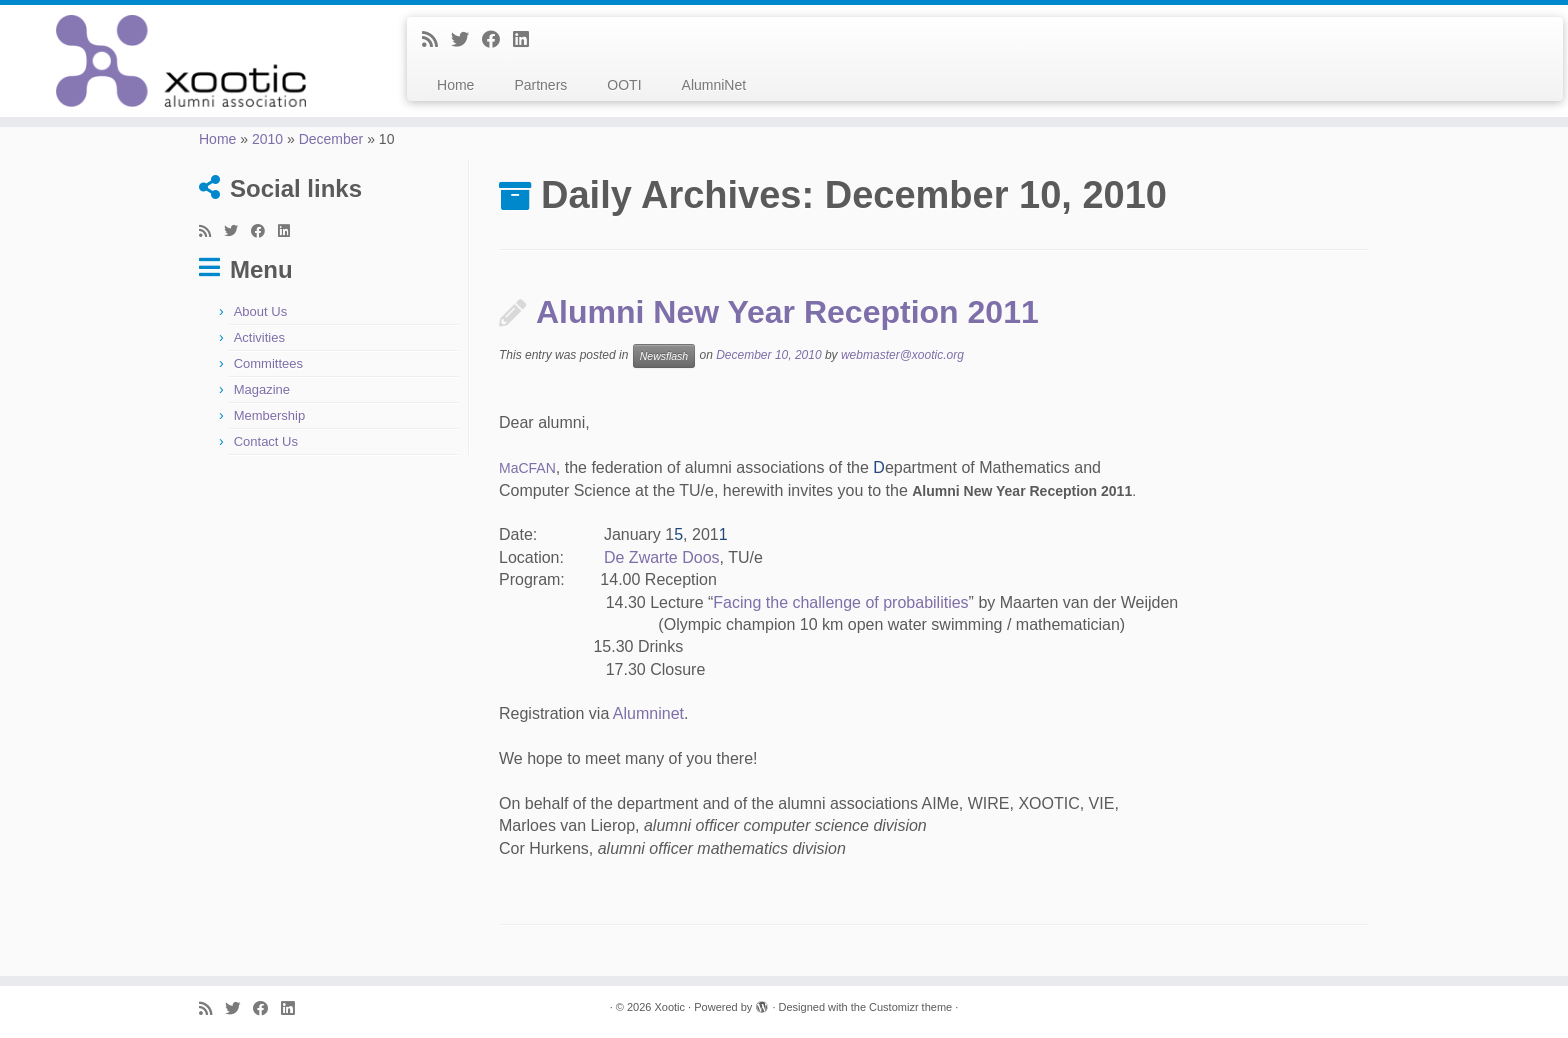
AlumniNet (714, 85)
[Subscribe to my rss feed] (436, 40)
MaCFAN (527, 468)
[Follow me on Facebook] (497, 40)
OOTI (624, 85)
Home (455, 85)
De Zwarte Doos (662, 557)
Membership (270, 415)
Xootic (669, 1007)
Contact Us (266, 441)
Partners (540, 85)
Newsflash (664, 356)
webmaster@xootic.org (902, 356)
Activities (259, 337)
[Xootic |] (181, 61)
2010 (267, 139)
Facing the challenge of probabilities (840, 602)
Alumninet (648, 713)
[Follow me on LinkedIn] (527, 40)
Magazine (262, 389)
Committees (268, 363)
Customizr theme (910, 1007)
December (331, 139)
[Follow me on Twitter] (466, 40)
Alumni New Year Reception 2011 (787, 312)
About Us (260, 311)
